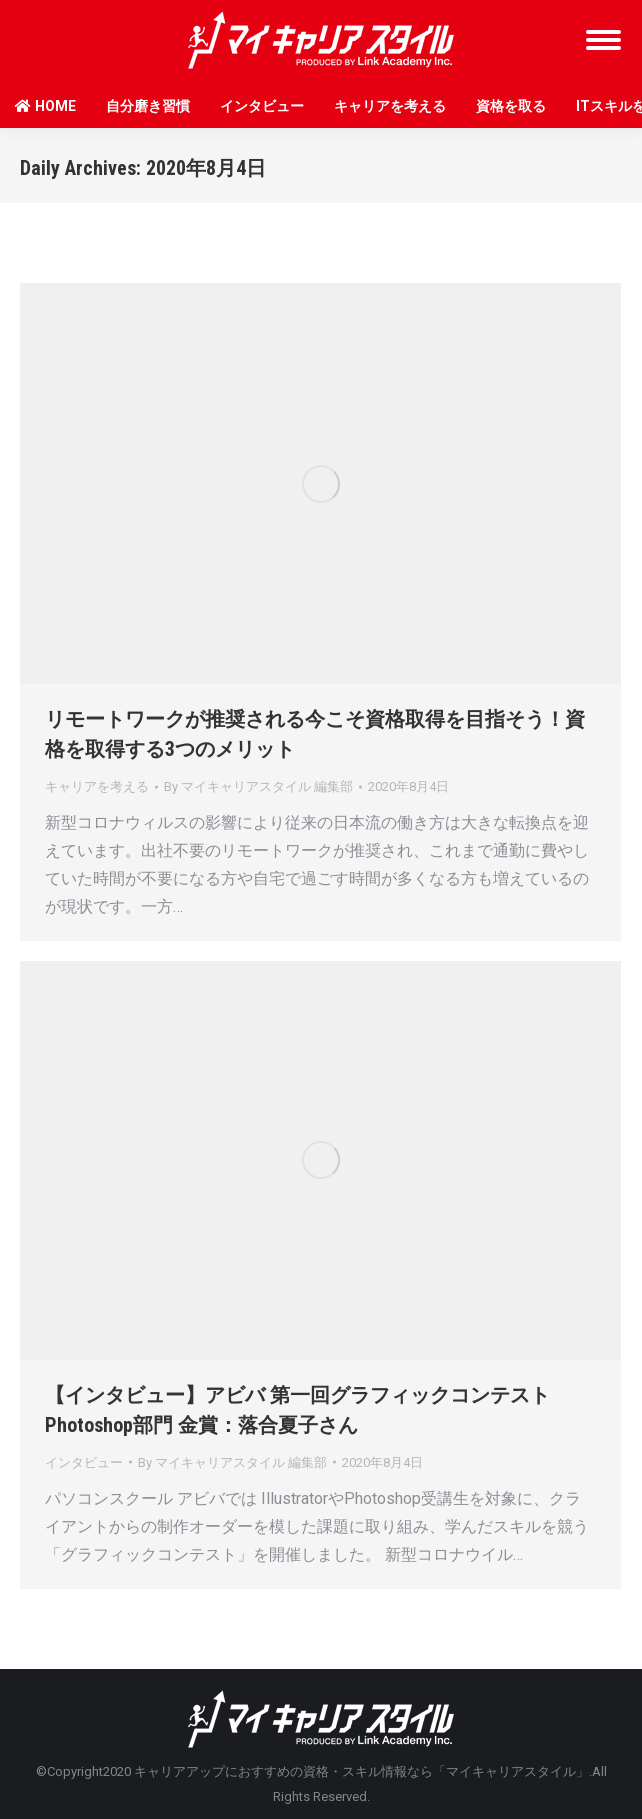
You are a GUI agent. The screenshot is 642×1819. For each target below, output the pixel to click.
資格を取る (511, 106)
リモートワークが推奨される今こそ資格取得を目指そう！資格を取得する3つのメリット (315, 734)
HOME (45, 106)
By (258, 786)
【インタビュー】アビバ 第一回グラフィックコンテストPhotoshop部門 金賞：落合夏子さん (297, 1410)
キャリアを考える (390, 106)
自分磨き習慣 (148, 106)
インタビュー (262, 106)
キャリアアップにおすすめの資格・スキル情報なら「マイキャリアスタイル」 (361, 1771)
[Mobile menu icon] (603, 40)
